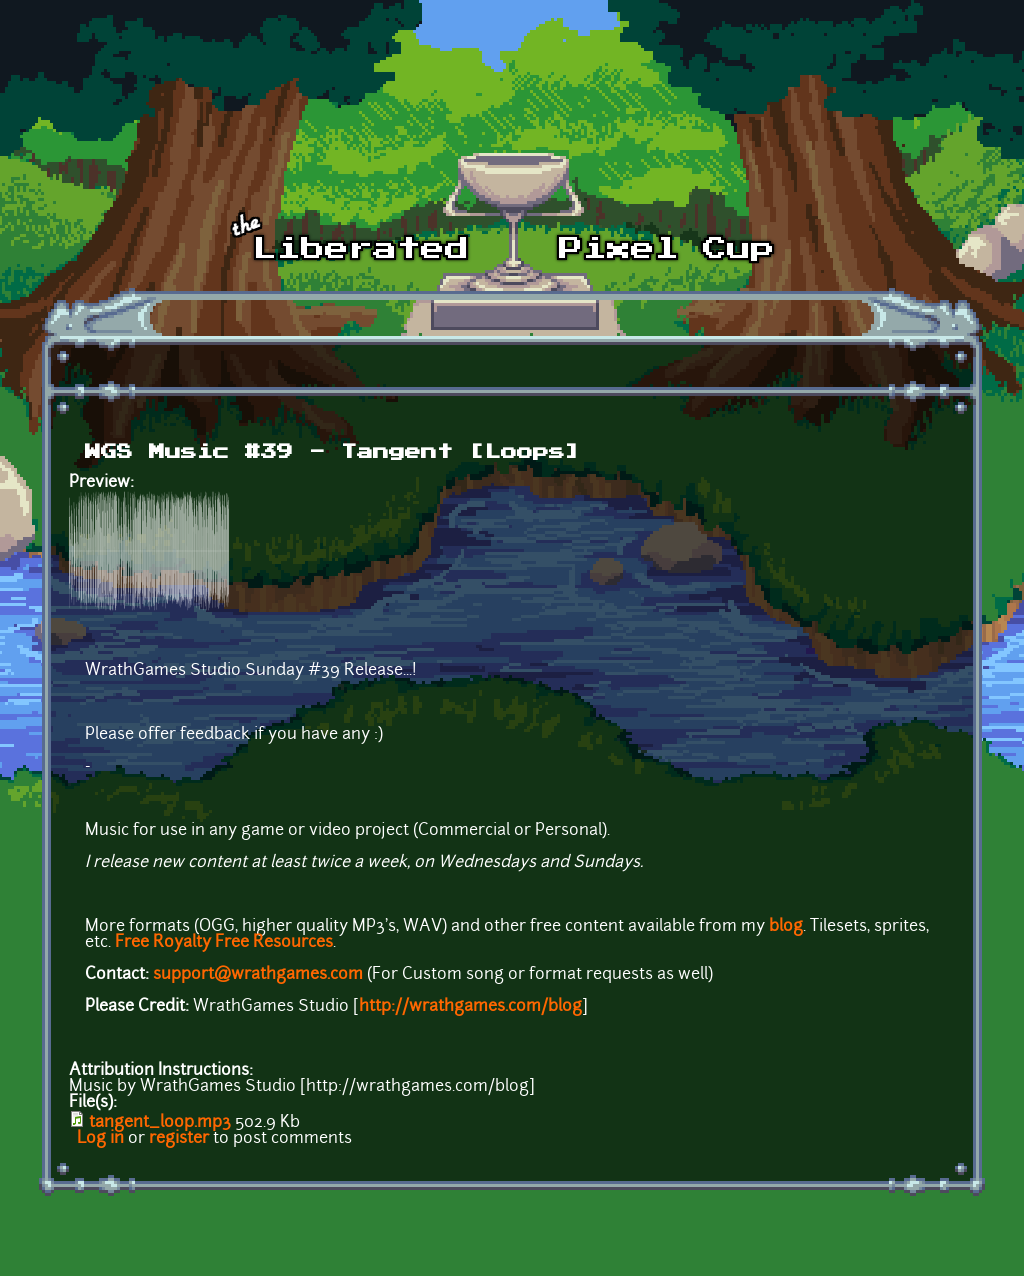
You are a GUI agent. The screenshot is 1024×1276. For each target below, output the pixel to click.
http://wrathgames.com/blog (470, 1007)
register (179, 1139)
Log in (100, 1139)
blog (786, 927)
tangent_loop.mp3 (160, 1123)
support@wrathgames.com (258, 975)
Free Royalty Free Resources (224, 943)
